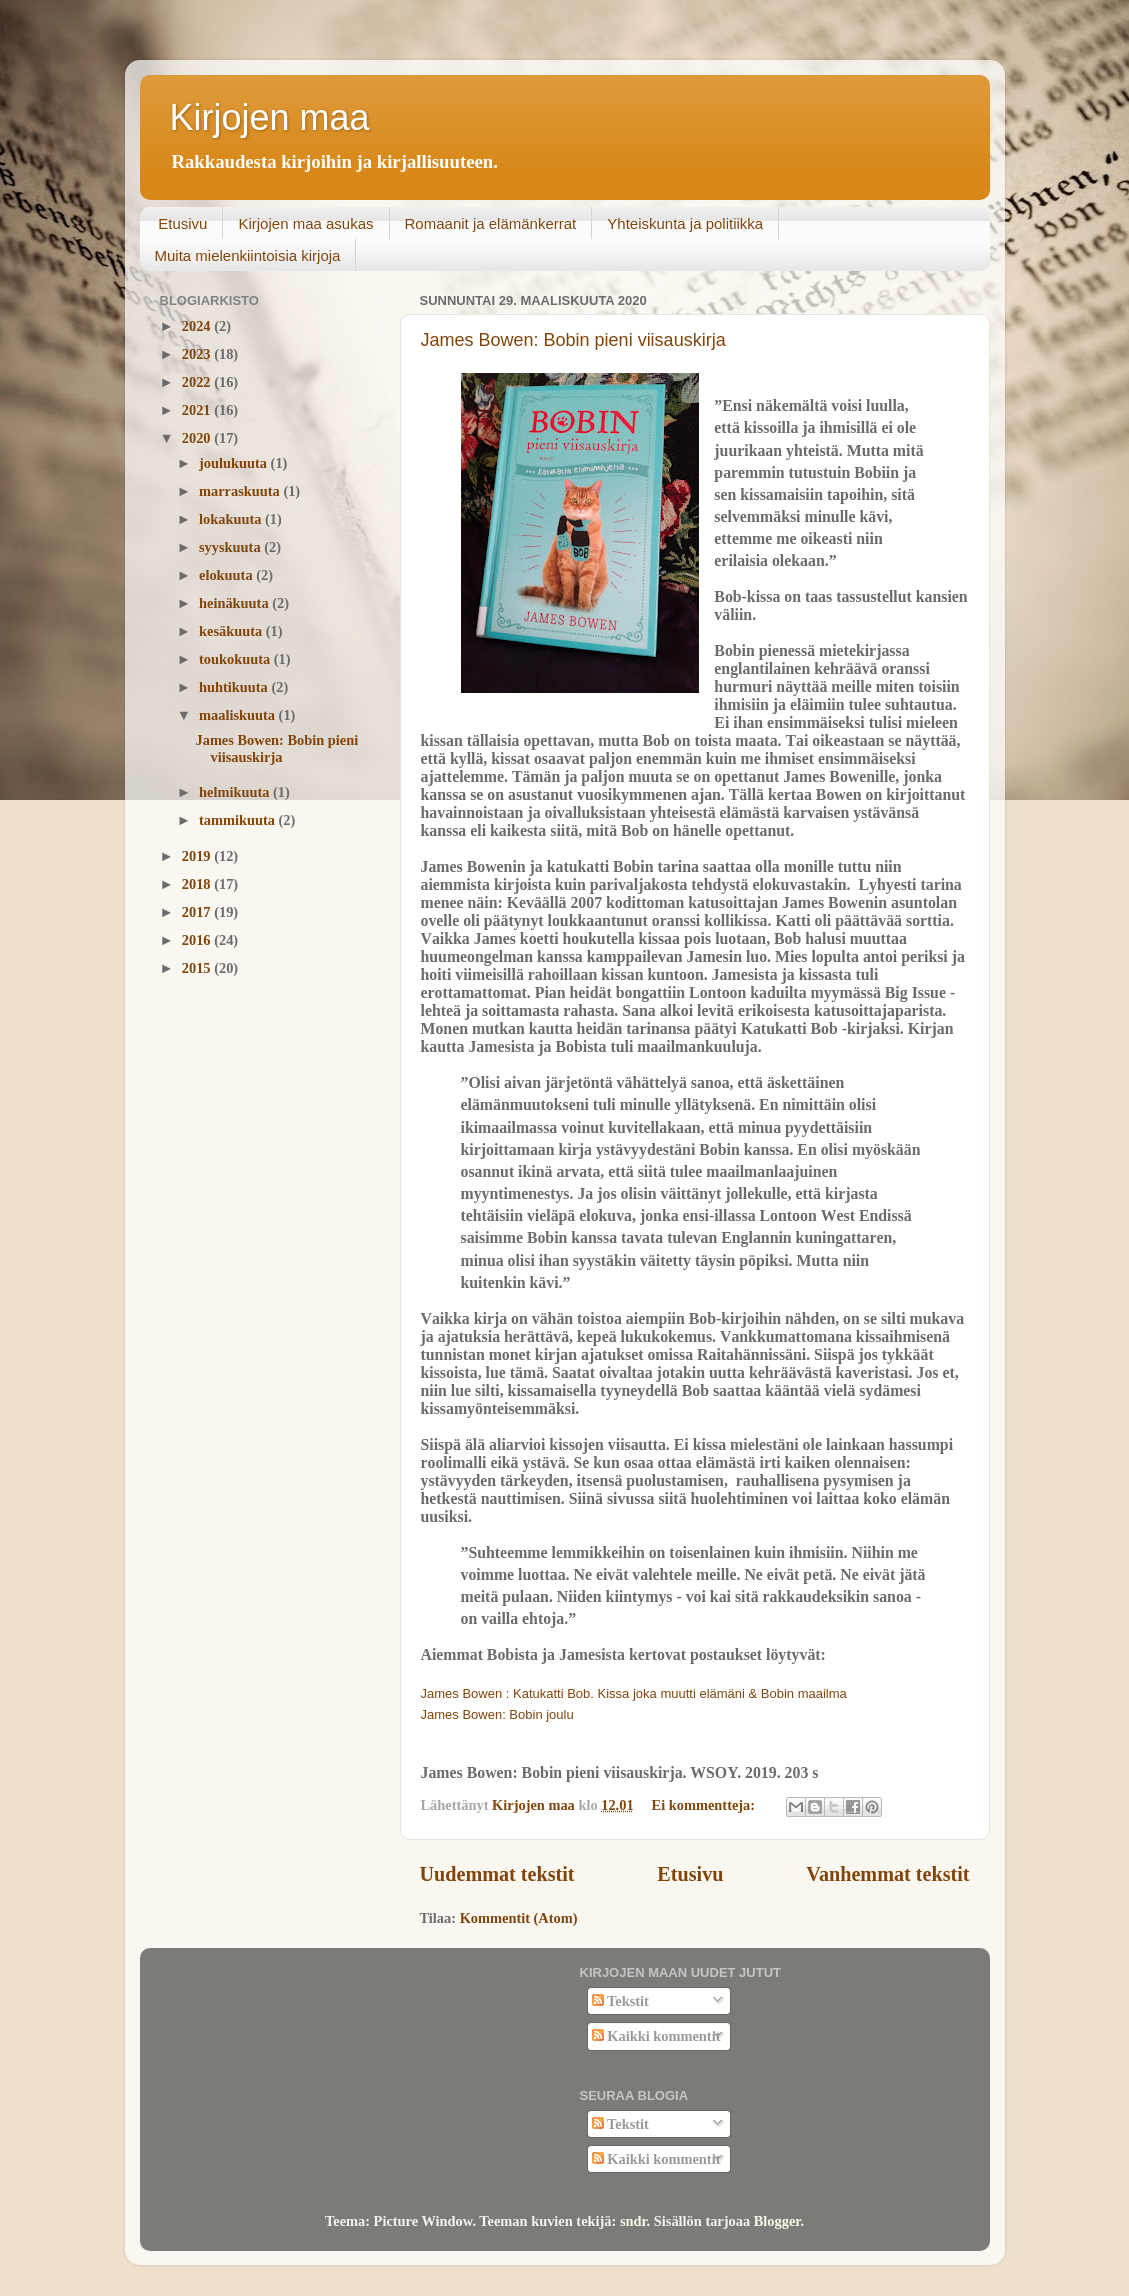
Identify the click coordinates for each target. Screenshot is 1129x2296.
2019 (198, 856)
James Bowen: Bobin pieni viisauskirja (573, 340)
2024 (198, 326)
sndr (633, 2221)
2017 (198, 912)
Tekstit (620, 2001)
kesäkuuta (232, 631)
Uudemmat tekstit (497, 1874)
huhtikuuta (235, 687)
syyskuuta (231, 547)
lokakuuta (232, 519)
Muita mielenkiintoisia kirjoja (248, 255)
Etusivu (182, 223)
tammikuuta (239, 820)
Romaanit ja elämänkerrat (491, 223)
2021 (198, 410)
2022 (198, 382)
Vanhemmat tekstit (887, 1874)
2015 (198, 968)
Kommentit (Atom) (519, 1918)
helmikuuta (236, 792)
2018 (198, 884)
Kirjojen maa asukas (305, 223)
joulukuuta (235, 463)
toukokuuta (236, 659)
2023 (198, 354)
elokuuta (227, 575)
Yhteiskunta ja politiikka (685, 223)
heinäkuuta (235, 603)
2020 (198, 438)
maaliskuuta (239, 715)
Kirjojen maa (270, 117)
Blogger (777, 2221)
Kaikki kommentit (656, 2036)
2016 (198, 940)
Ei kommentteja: (705, 1805)
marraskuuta (241, 491)
